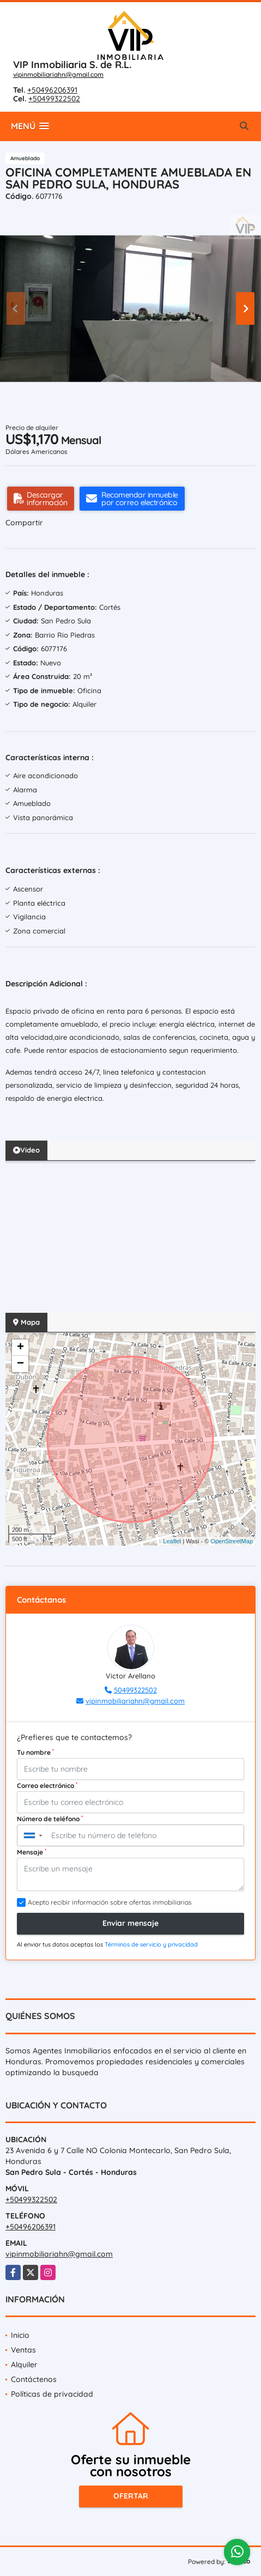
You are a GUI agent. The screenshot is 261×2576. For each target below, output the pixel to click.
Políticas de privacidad (52, 2394)
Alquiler (24, 2364)
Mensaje (31, 1851)
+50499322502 (54, 99)
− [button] (20, 1364)
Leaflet (172, 1541)
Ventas (23, 2350)
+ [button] (20, 1347)
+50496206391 (52, 90)
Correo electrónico (47, 1785)
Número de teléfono (50, 1818)
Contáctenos (34, 2379)
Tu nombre (35, 1752)
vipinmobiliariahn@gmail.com (58, 74)
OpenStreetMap (231, 1541)
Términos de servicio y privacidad (151, 1944)
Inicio (20, 2335)
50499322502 (135, 1690)
